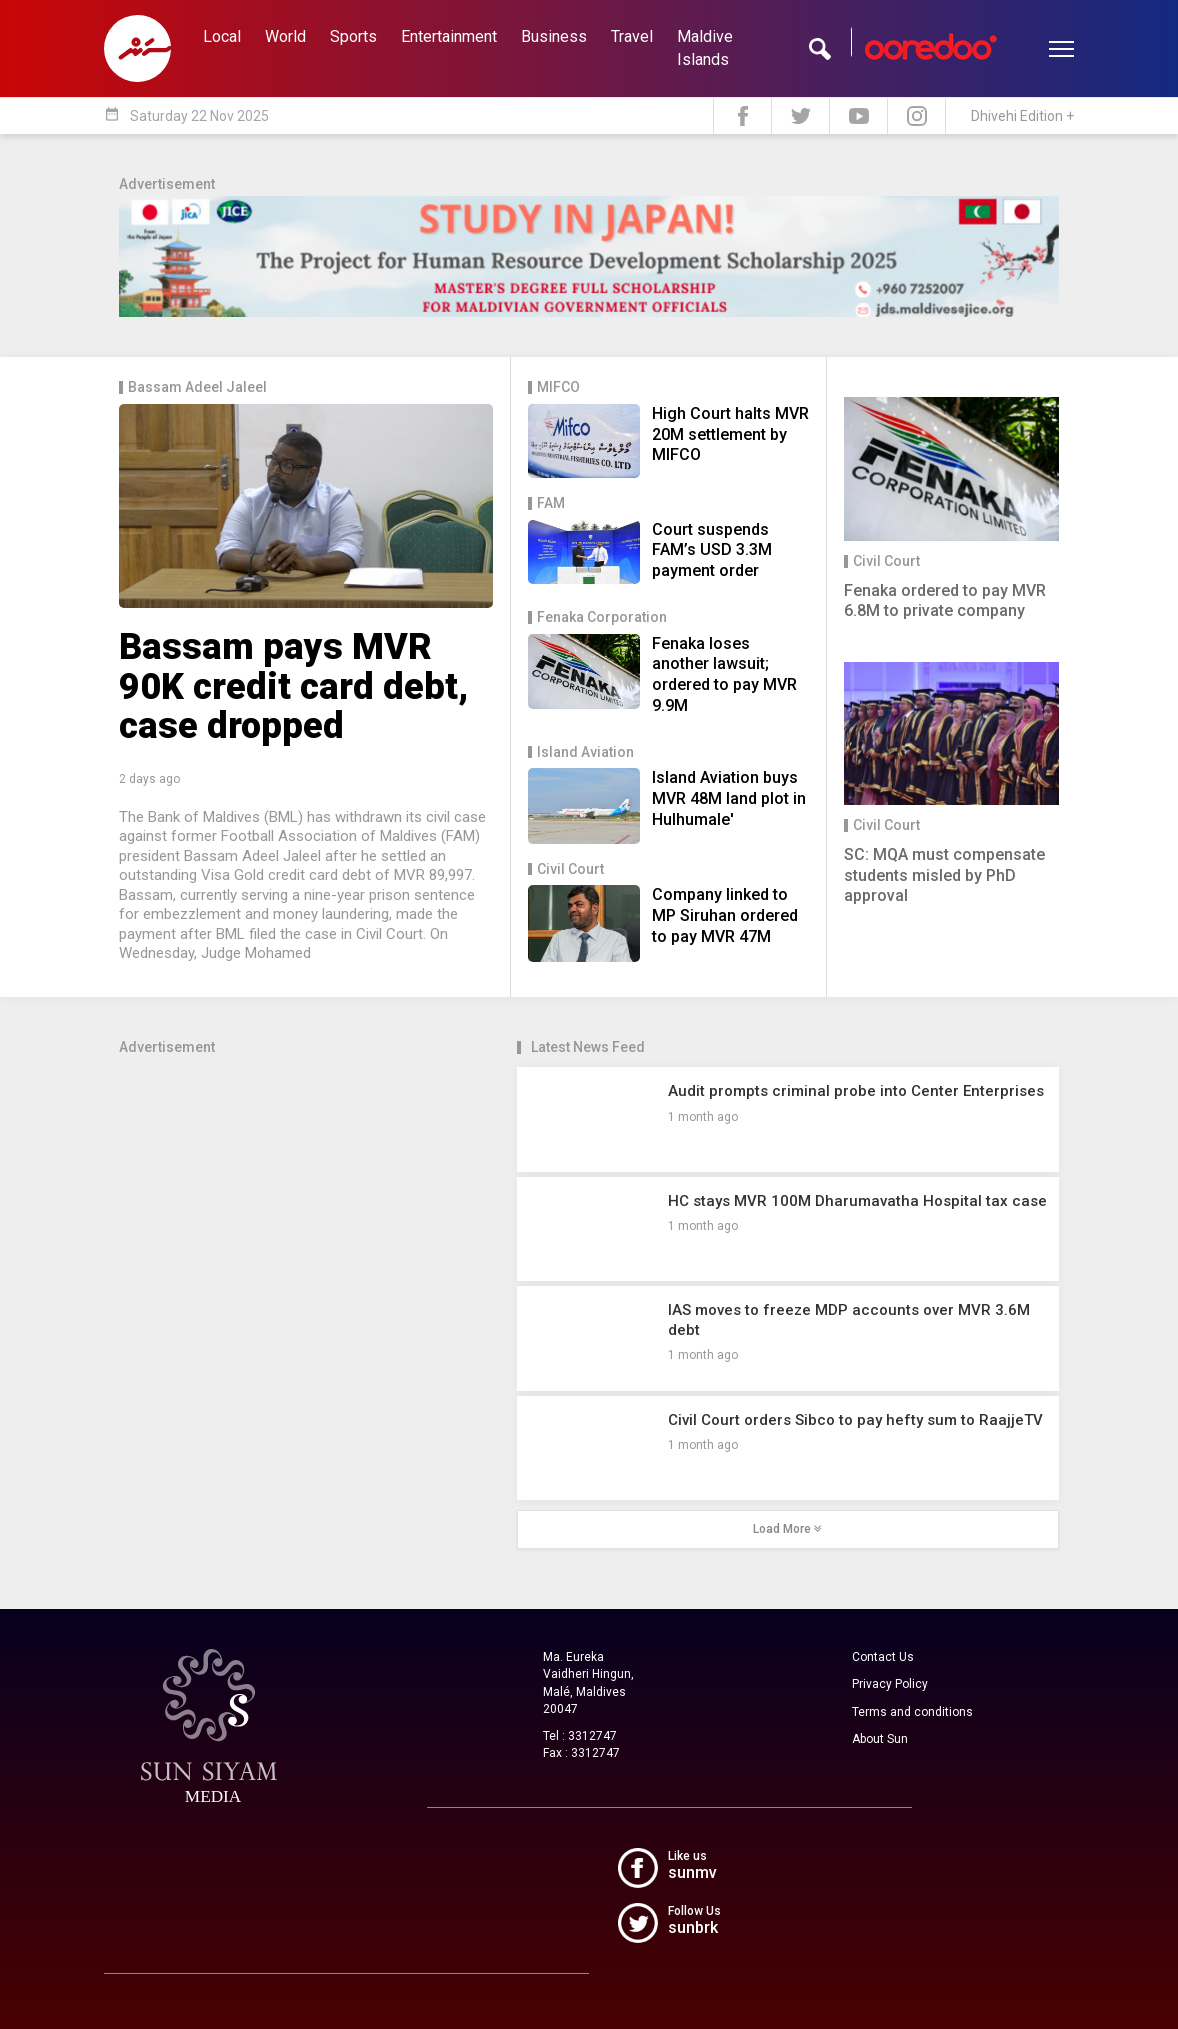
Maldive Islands (705, 48)
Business (554, 36)
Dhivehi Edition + (1022, 116)
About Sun (880, 1739)
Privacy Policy (890, 1684)
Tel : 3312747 (580, 1736)
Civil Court (570, 869)
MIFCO (558, 387)
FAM (551, 503)
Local (222, 36)
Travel (632, 36)
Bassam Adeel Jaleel (197, 387)
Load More (787, 1529)
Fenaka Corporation (602, 617)
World (285, 36)
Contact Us (883, 1657)
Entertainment (449, 36)
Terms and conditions (912, 1712)
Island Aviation (585, 752)
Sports (353, 36)
